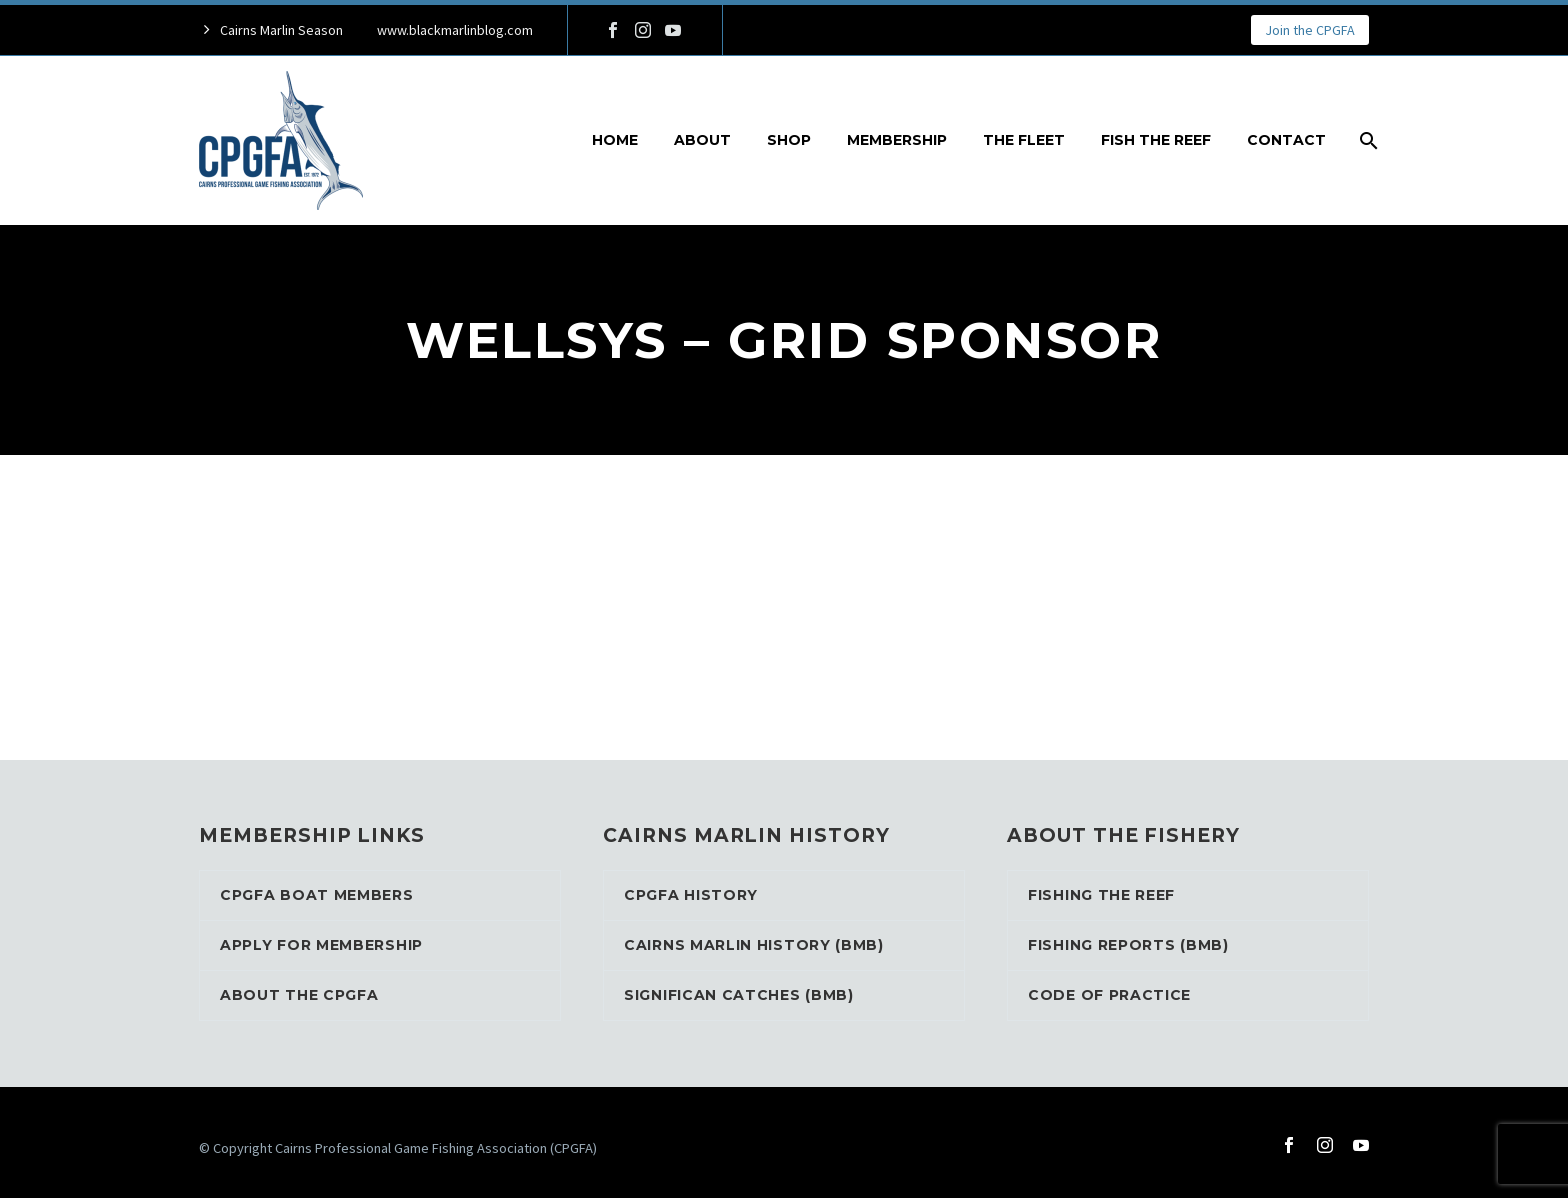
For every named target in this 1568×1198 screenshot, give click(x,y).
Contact (1286, 140)
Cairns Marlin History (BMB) (754, 945)
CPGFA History (691, 895)
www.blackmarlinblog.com (455, 30)
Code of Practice (1109, 995)
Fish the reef (1156, 140)
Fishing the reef (1101, 895)
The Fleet (1024, 140)
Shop (789, 140)
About (702, 140)
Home (615, 140)
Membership (897, 140)
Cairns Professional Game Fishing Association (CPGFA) (436, 1148)
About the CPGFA (299, 995)
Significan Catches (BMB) (739, 995)
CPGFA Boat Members (317, 895)
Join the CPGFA (1310, 30)
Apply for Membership (321, 945)
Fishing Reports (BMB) (1128, 945)
